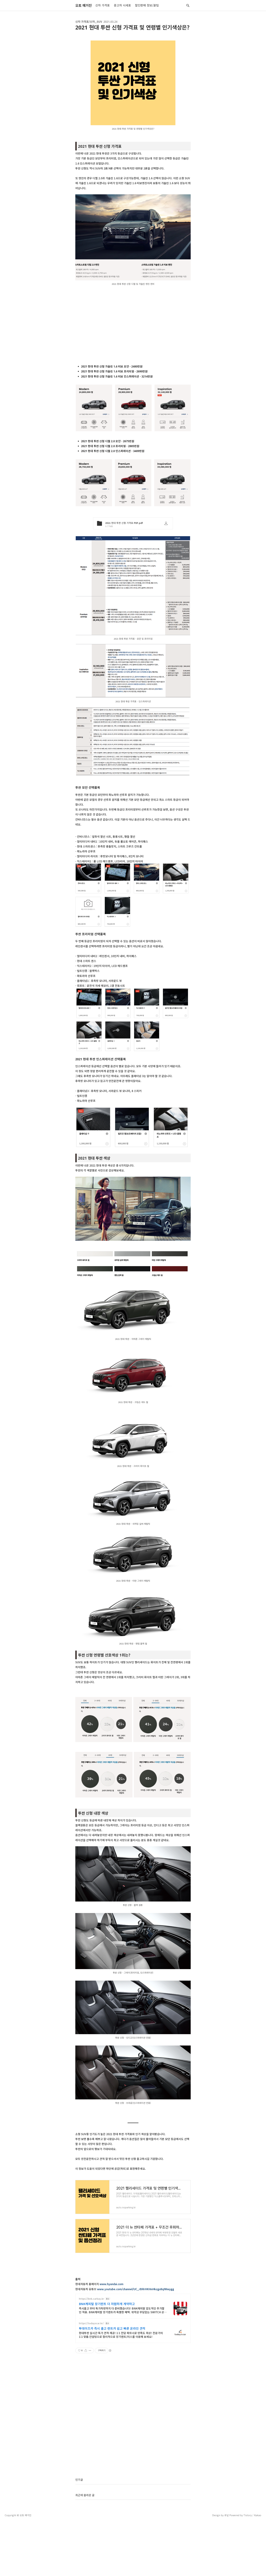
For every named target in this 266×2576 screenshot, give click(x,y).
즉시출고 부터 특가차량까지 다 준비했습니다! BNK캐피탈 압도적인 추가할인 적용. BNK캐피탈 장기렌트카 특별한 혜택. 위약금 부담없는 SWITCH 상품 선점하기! (123, 2404)
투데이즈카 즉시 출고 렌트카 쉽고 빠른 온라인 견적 (112, 2422)
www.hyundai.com (111, 2378)
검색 (188, 5)
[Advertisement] (133, 852)
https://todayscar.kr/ (91, 2417)
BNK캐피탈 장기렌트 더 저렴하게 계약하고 (107, 2398)
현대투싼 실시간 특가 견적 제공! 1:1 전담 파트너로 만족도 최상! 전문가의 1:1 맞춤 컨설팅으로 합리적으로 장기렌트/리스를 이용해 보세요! (121, 2428)
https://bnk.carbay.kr (91, 2392)
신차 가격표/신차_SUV (88, 21)
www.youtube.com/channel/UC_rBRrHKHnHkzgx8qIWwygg (135, 2383)
